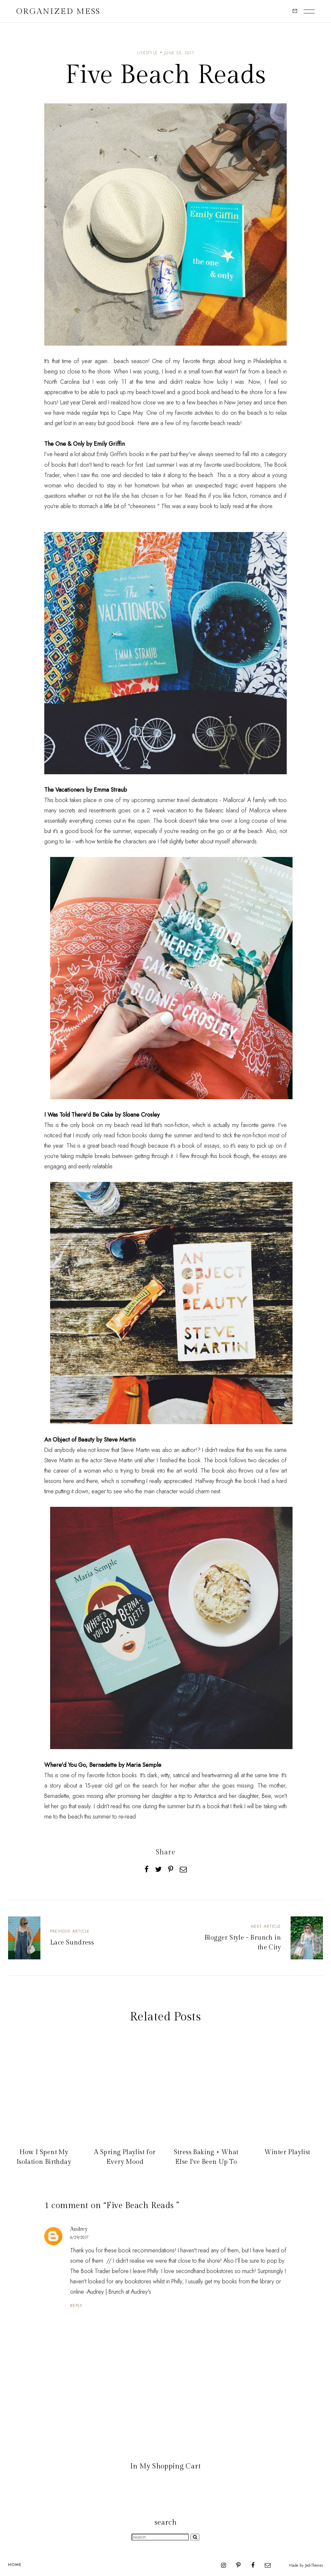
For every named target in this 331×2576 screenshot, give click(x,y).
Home (15, 2564)
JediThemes (314, 2565)
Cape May (130, 413)
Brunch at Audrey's (130, 2292)
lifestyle (147, 53)
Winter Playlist (287, 2152)
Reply (76, 2305)
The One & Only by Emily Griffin (84, 444)
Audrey (79, 2229)
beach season (131, 361)
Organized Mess (58, 11)
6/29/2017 (79, 2237)
